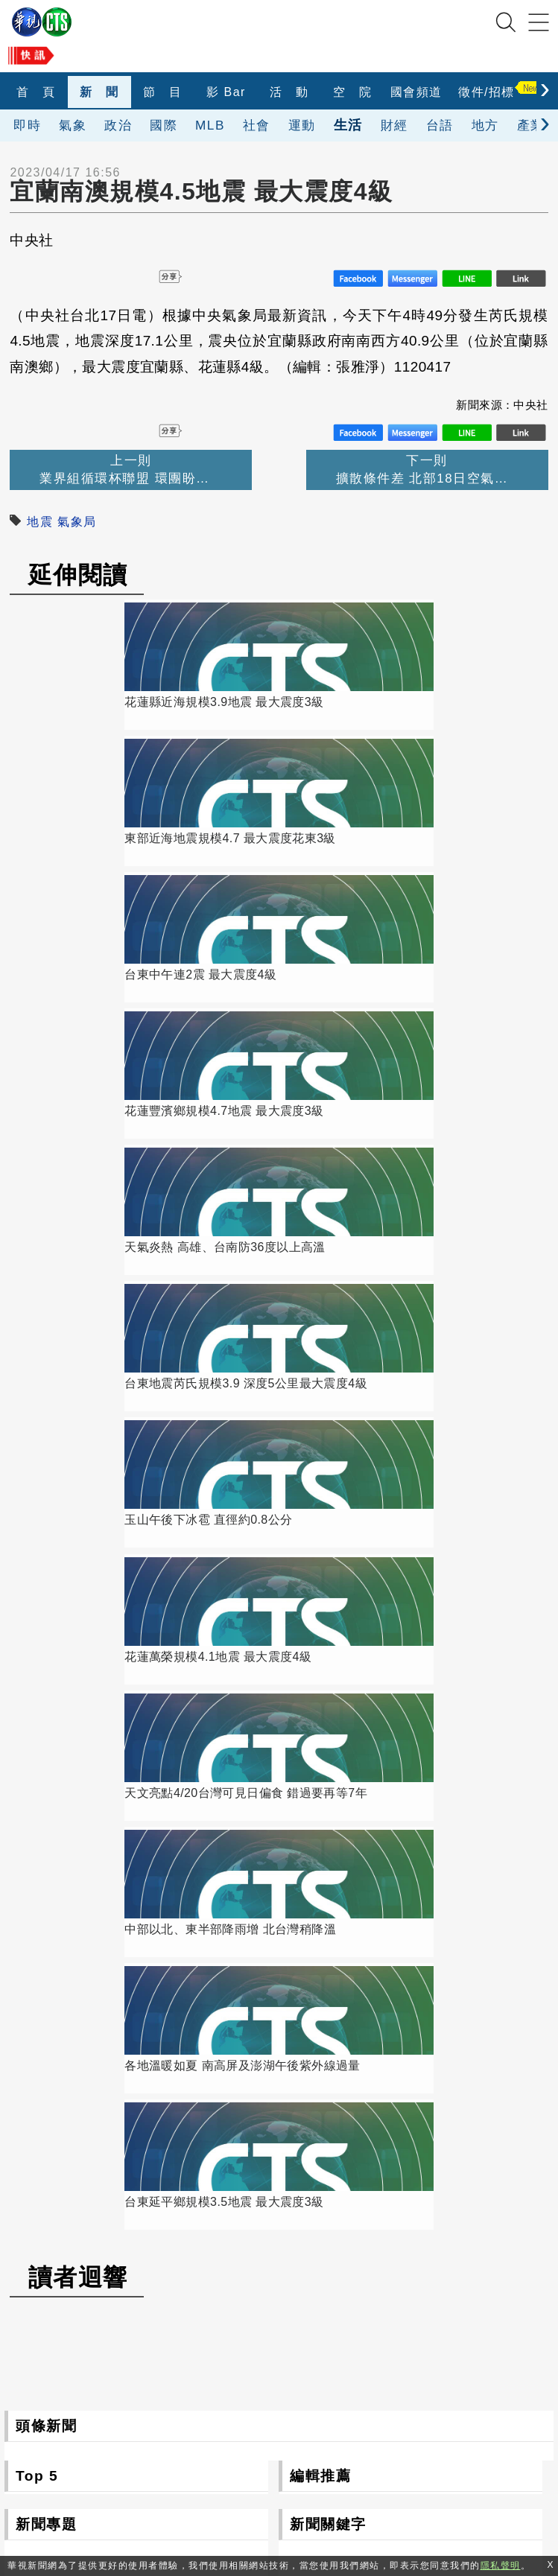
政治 (118, 125)
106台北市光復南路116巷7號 (247, 2392)
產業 (531, 125)
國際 (163, 125)
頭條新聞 (46, 1373)
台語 (440, 125)
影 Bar (226, 92)
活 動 (289, 92)
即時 (27, 125)
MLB (210, 125)
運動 (302, 125)
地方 (485, 125)
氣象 (72, 125)
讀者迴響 (78, 1225)
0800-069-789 (277, 2461)
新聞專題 (46, 1472)
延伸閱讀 (78, 575)
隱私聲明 (390, 2495)
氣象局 (77, 521)
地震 (40, 521)
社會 (256, 125)
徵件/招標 (486, 92)
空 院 (352, 92)
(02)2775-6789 (208, 2426)
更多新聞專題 (136, 1778)
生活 (348, 125)
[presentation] (545, 88)
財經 (394, 125)
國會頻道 (416, 92)
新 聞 (99, 92)
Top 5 (37, 1423)
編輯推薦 (320, 1423)
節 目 (163, 92)
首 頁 (36, 92)
